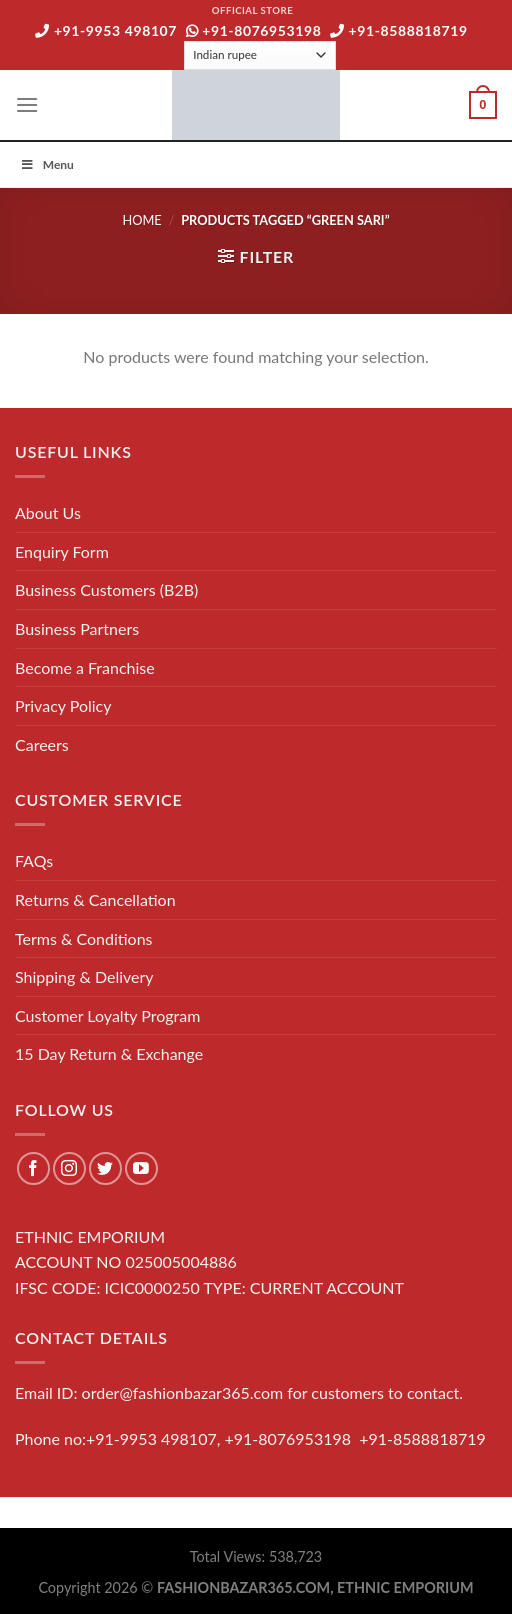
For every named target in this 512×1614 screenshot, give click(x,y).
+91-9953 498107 (106, 30)
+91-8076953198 (254, 30)
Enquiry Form (62, 551)
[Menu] (27, 104)
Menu (47, 164)
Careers (42, 744)
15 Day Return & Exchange (109, 1053)
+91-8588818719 (399, 30)
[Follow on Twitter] (105, 1168)
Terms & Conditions (84, 938)
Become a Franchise (85, 667)
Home (141, 220)
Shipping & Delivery (84, 976)
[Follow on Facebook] (33, 1168)
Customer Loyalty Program (107, 1015)
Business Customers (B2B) (106, 589)
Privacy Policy (63, 705)
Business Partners (77, 628)
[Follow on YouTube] (141, 1168)
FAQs (34, 860)
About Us (48, 512)
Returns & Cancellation (95, 899)
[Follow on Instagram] (69, 1168)
